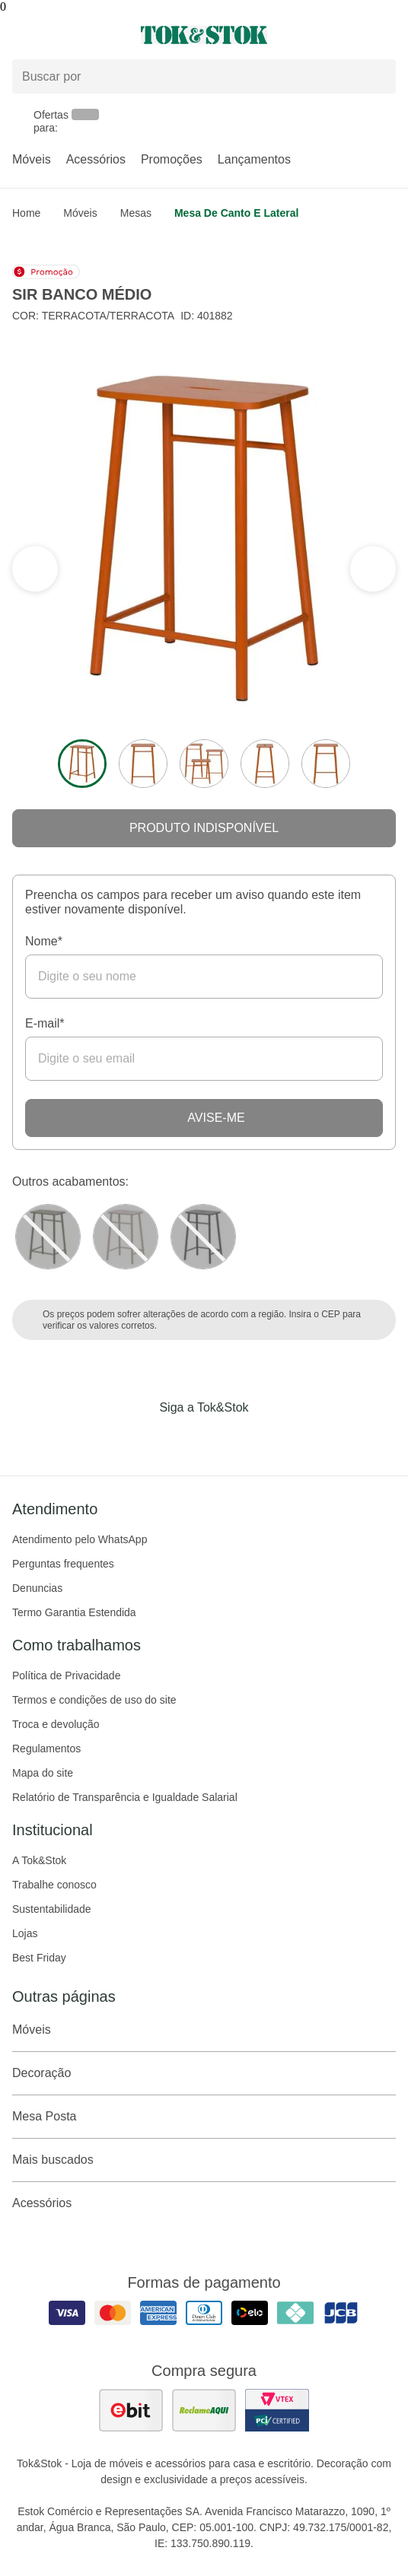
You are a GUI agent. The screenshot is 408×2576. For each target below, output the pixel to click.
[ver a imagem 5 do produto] (325, 763)
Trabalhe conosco (54, 1885)
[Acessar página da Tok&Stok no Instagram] (183, 1439)
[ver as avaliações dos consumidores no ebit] (131, 2410)
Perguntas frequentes (63, 1564)
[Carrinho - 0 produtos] (387, 35)
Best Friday (39, 1958)
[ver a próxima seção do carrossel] (35, 569)
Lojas (24, 1933)
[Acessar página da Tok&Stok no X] (268, 1439)
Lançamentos (254, 159)
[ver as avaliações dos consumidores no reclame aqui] (204, 2410)
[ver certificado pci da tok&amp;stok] (277, 2410)
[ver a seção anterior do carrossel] (373, 569)
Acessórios (96, 159)
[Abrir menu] (68, 35)
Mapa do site (42, 1773)
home (26, 213)
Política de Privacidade (66, 1675)
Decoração (204, 2073)
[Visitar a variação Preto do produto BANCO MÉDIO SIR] (203, 1236)
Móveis (31, 159)
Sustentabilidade (51, 1909)
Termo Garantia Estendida (74, 1612)
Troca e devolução (56, 1724)
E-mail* (45, 1023)
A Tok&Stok (39, 1860)
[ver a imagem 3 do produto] (204, 763)
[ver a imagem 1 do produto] (82, 763)
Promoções (171, 159)
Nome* (43, 941)
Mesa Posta (204, 2116)
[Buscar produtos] (204, 76)
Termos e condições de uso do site (94, 1700)
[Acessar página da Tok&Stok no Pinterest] (225, 1439)
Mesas (135, 213)
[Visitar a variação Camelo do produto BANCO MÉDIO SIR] (125, 1236)
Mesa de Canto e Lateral (236, 213)
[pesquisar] (377, 77)
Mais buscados (204, 2160)
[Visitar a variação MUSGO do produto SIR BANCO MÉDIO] (48, 1236)
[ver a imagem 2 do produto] (143, 763)
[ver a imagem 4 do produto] (265, 763)
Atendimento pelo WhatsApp (79, 1539)
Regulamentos (46, 1748)
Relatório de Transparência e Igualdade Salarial (124, 1797)
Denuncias (37, 1588)
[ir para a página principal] (204, 35)
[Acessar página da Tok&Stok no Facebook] (140, 1439)
